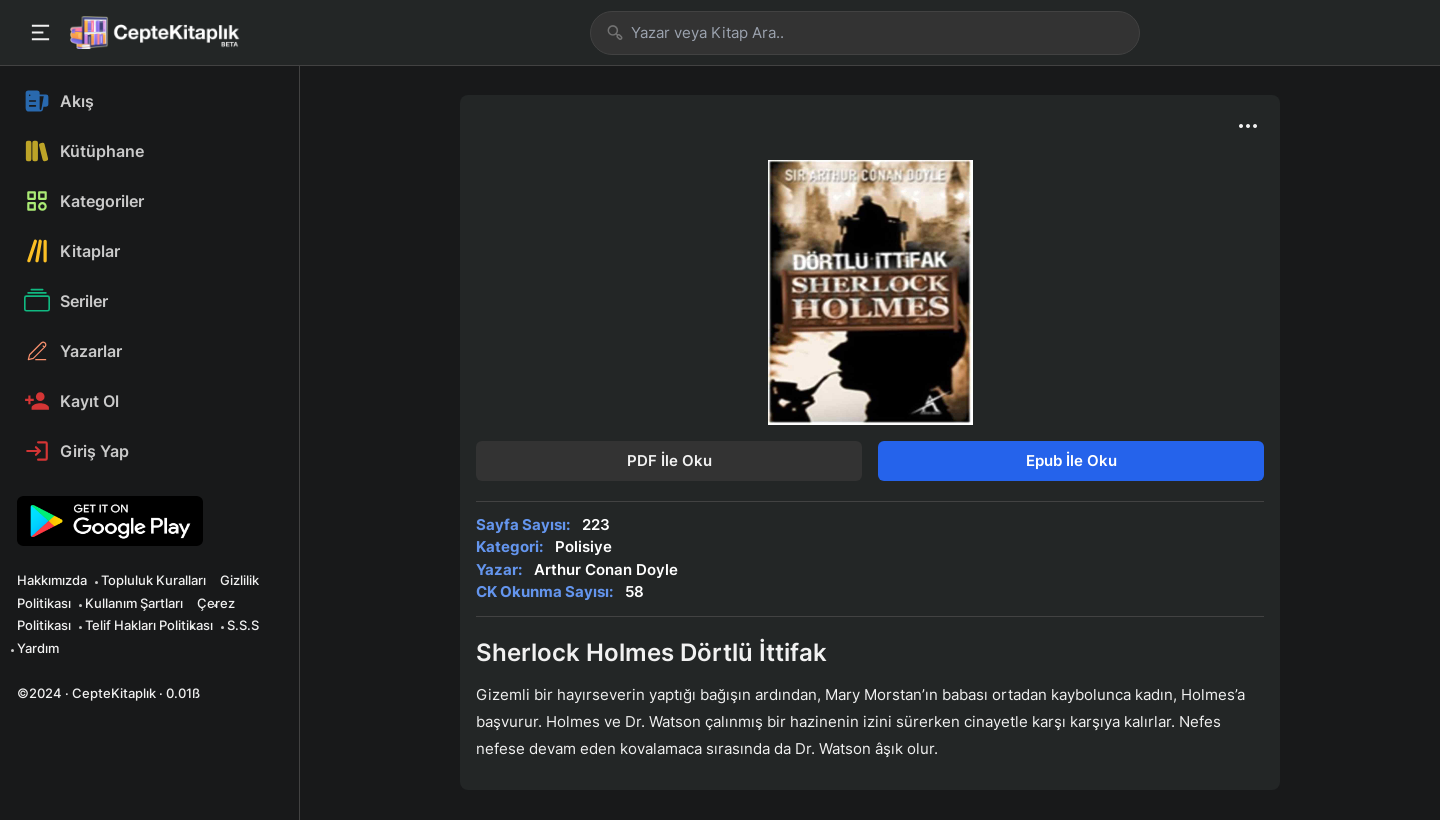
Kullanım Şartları (134, 603)
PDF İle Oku (669, 460)
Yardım (38, 648)
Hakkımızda (52, 580)
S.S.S (243, 625)
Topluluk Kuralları (153, 580)
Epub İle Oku (1071, 460)
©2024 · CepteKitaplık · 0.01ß (108, 693)
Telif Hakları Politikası (149, 625)
